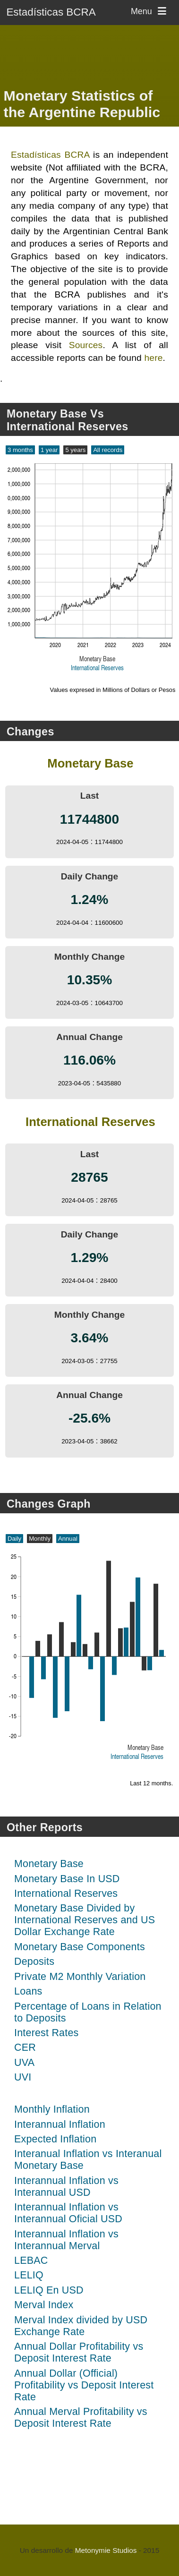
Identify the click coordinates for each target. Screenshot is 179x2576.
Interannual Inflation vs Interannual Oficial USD (68, 2213)
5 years (75, 449)
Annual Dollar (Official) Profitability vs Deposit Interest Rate (83, 2385)
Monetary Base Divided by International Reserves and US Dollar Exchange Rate (84, 1919)
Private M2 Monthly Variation (79, 1976)
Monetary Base (49, 1863)
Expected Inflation (55, 2139)
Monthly (40, 1538)
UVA (24, 2062)
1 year (49, 449)
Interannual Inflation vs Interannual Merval (66, 2240)
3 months (20, 449)
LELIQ (28, 2275)
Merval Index (43, 2305)
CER (25, 2047)
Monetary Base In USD (67, 1879)
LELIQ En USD (49, 2290)
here (153, 358)
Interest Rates (46, 2033)
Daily (14, 1538)
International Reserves (66, 1893)
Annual (67, 1538)
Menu (150, 11)
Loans (28, 1991)
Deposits (34, 1961)
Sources (86, 345)
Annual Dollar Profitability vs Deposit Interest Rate (78, 2352)
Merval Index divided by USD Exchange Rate (80, 2325)
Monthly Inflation (52, 2109)
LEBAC (31, 2260)
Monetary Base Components (79, 1947)
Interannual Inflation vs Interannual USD (66, 2186)
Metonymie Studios (106, 2550)
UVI (22, 2077)
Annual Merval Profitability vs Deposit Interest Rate (80, 2417)
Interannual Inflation (59, 2124)
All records (107, 449)
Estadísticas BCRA (50, 12)
